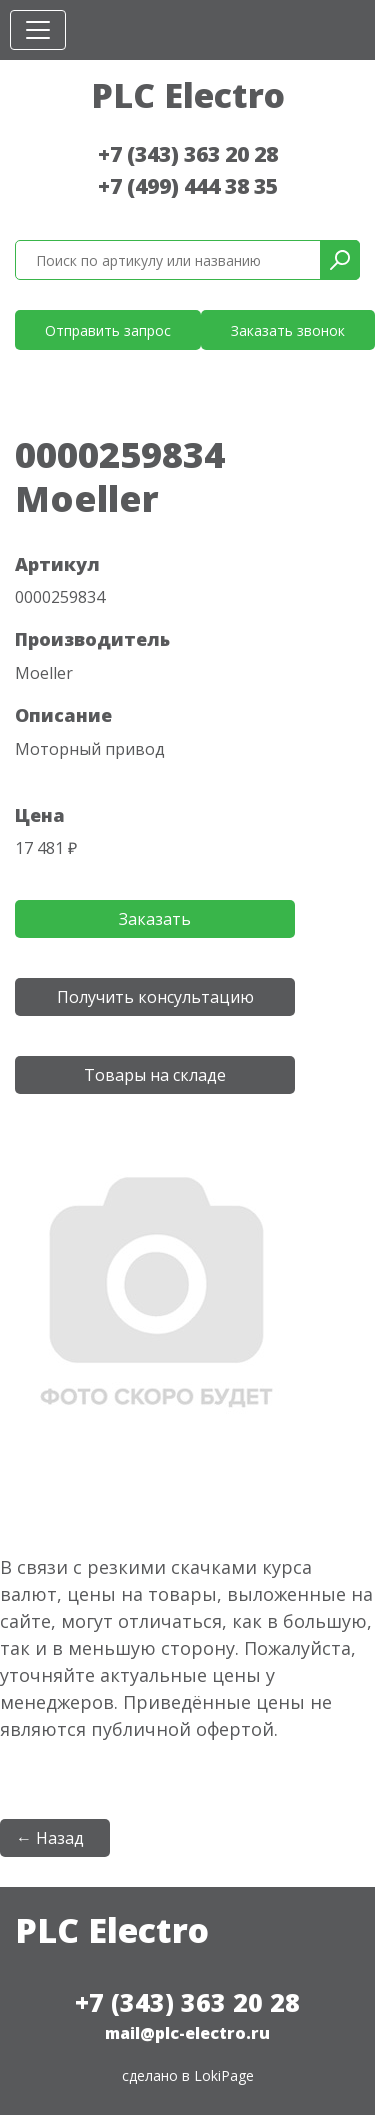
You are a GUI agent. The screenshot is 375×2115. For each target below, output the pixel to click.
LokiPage (224, 2075)
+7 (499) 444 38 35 (188, 186)
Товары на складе (155, 1075)
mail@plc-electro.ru (187, 2033)
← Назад (50, 1838)
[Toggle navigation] (38, 30)
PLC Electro (188, 95)
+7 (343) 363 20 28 (188, 154)
